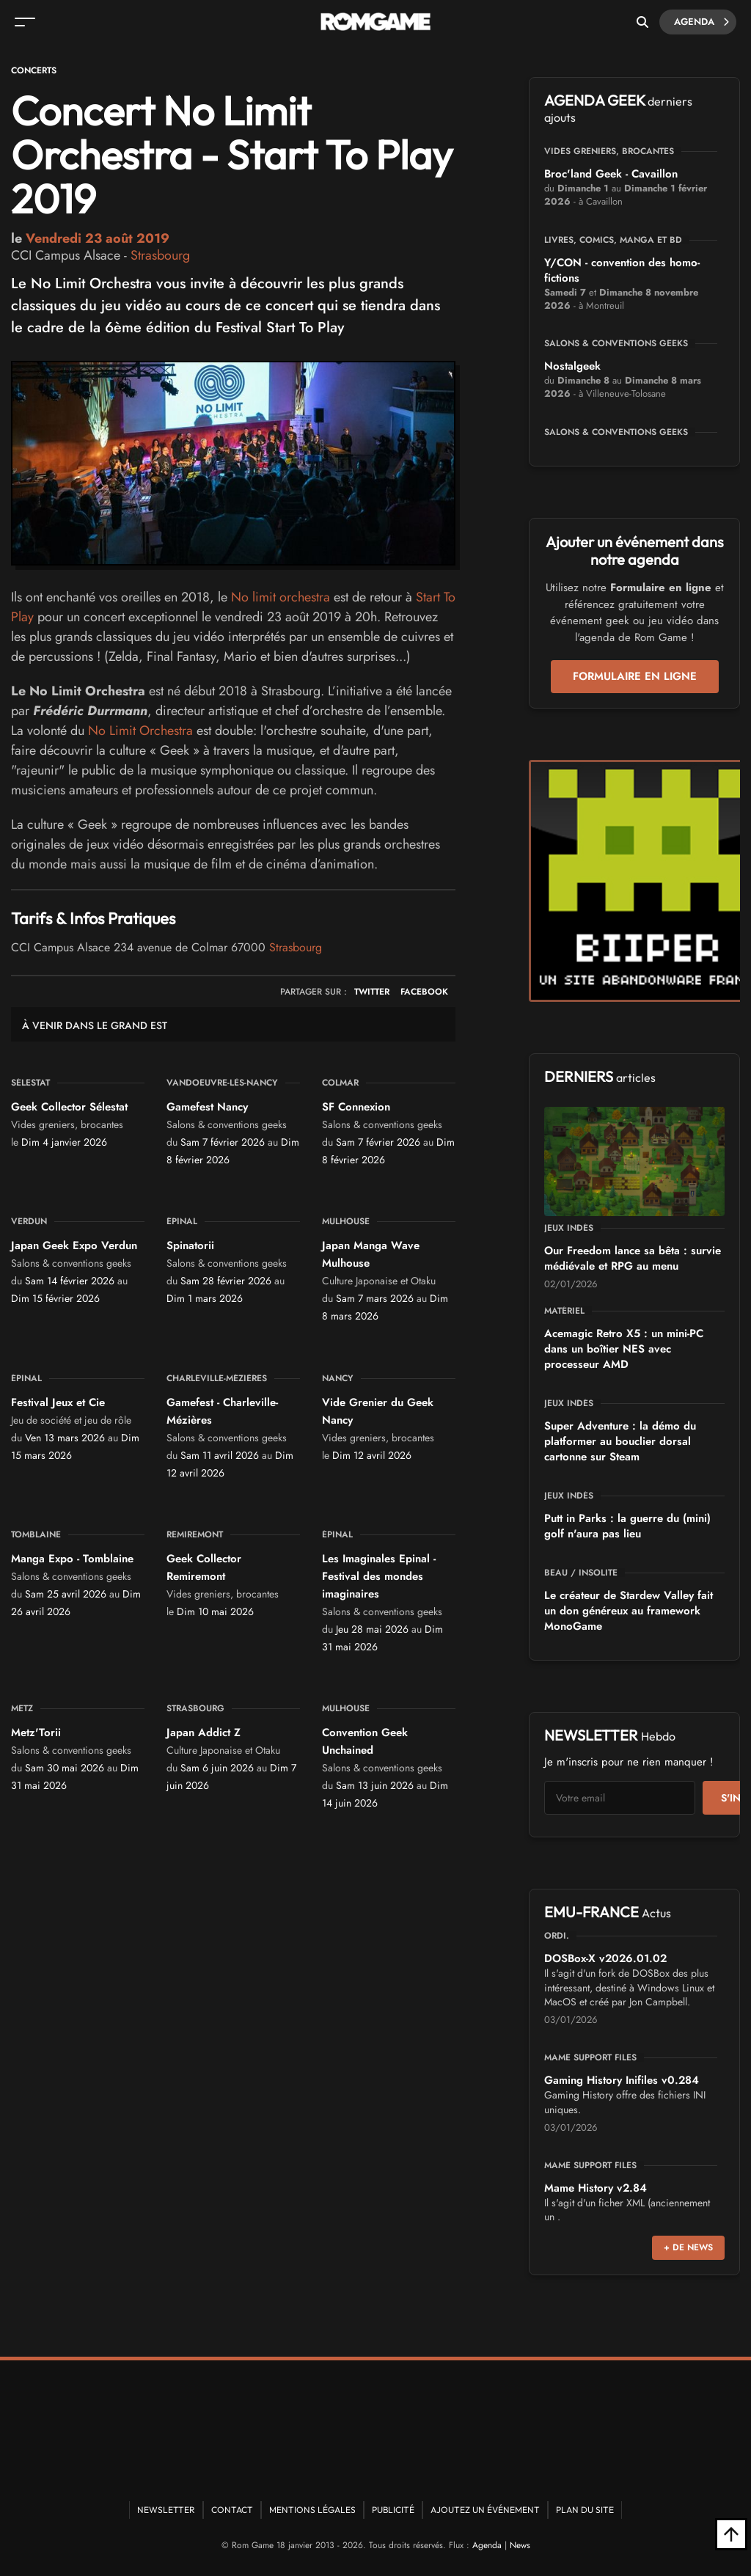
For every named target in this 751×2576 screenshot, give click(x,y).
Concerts (33, 70)
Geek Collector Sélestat (69, 1107)
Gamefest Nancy (207, 1107)
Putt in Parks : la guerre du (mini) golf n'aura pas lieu (627, 1526)
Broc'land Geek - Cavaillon (611, 174)
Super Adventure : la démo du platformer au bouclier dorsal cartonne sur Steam (620, 1441)
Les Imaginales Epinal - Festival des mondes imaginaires (379, 1576)
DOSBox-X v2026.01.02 (605, 1958)
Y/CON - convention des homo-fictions (622, 270)
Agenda (701, 22)
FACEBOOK (424, 991)
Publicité (393, 2509)
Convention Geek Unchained (365, 1741)
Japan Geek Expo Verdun (74, 1245)
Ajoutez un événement (485, 2509)
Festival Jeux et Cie (58, 1402)
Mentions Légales (312, 2509)
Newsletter (166, 2509)
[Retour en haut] (731, 2534)
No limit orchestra (280, 597)
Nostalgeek (572, 366)
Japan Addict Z (203, 1732)
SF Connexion (356, 1107)
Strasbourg (160, 255)
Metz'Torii (36, 1732)
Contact (232, 2509)
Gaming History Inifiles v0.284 (621, 2080)
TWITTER (371, 991)
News (520, 2545)
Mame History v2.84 (595, 2188)
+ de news (688, 2247)
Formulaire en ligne (635, 676)
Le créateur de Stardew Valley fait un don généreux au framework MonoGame (628, 1610)
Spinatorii (190, 1245)
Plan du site (585, 2509)
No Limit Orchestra (140, 730)
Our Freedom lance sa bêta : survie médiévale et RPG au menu (632, 1258)
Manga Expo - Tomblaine (72, 1559)
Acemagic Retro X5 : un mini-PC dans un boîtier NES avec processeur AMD (623, 1348)
